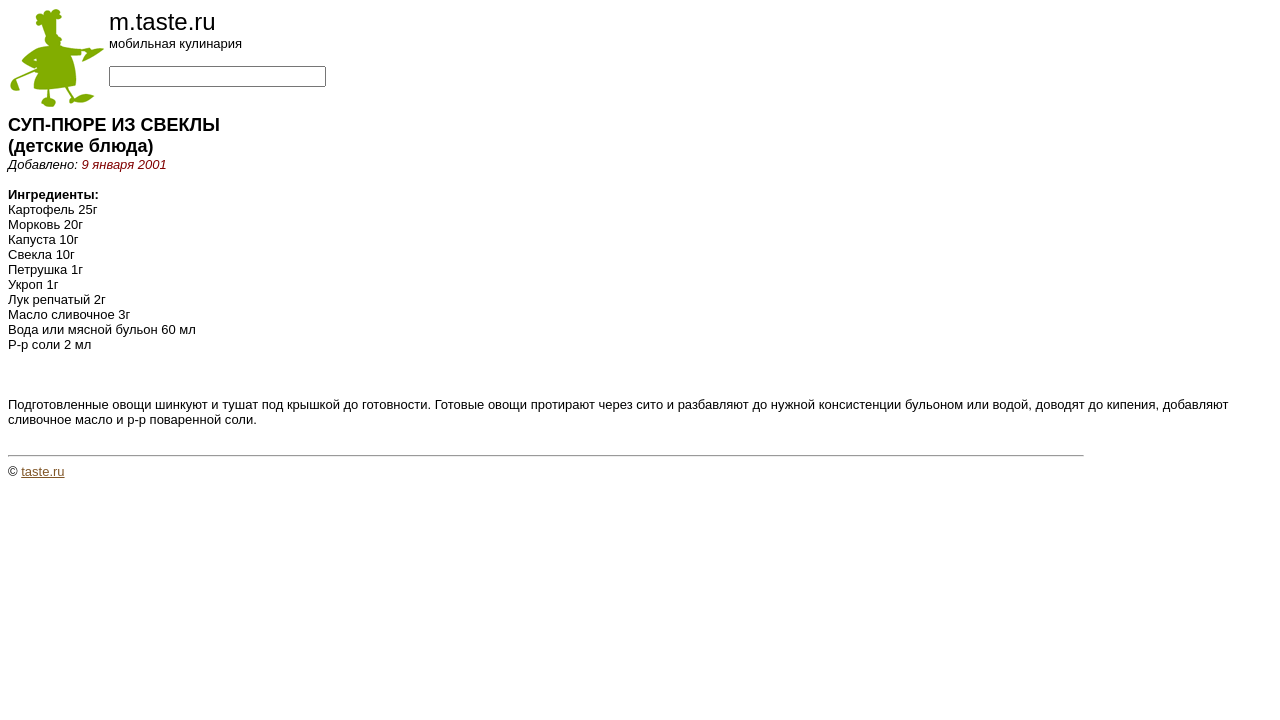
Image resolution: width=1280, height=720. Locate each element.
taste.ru (42, 471)
